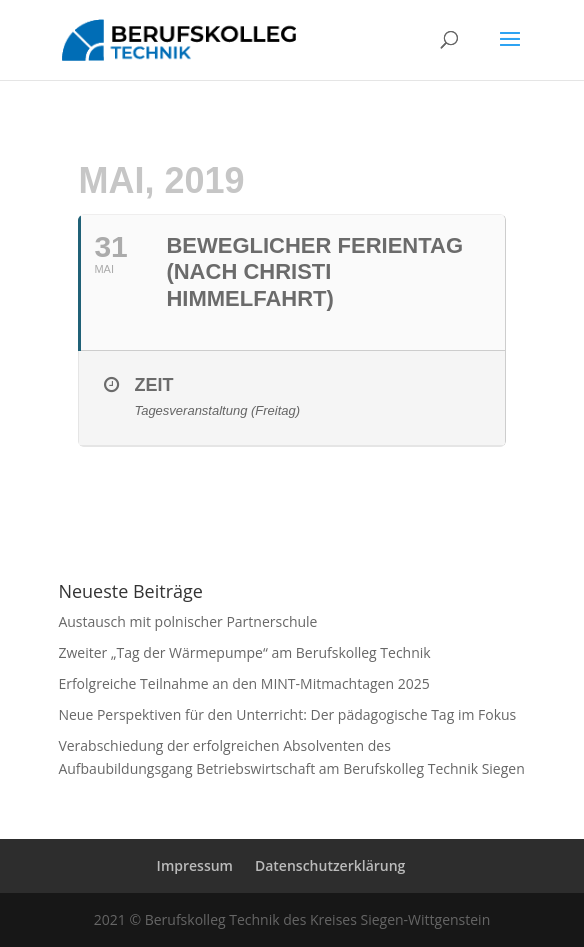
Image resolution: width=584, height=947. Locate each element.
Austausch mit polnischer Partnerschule (187, 621)
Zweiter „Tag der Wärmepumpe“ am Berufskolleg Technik (244, 652)
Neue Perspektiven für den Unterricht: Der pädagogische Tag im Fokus (287, 714)
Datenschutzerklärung (330, 865)
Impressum (195, 865)
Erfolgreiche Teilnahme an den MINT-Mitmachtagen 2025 (243, 683)
